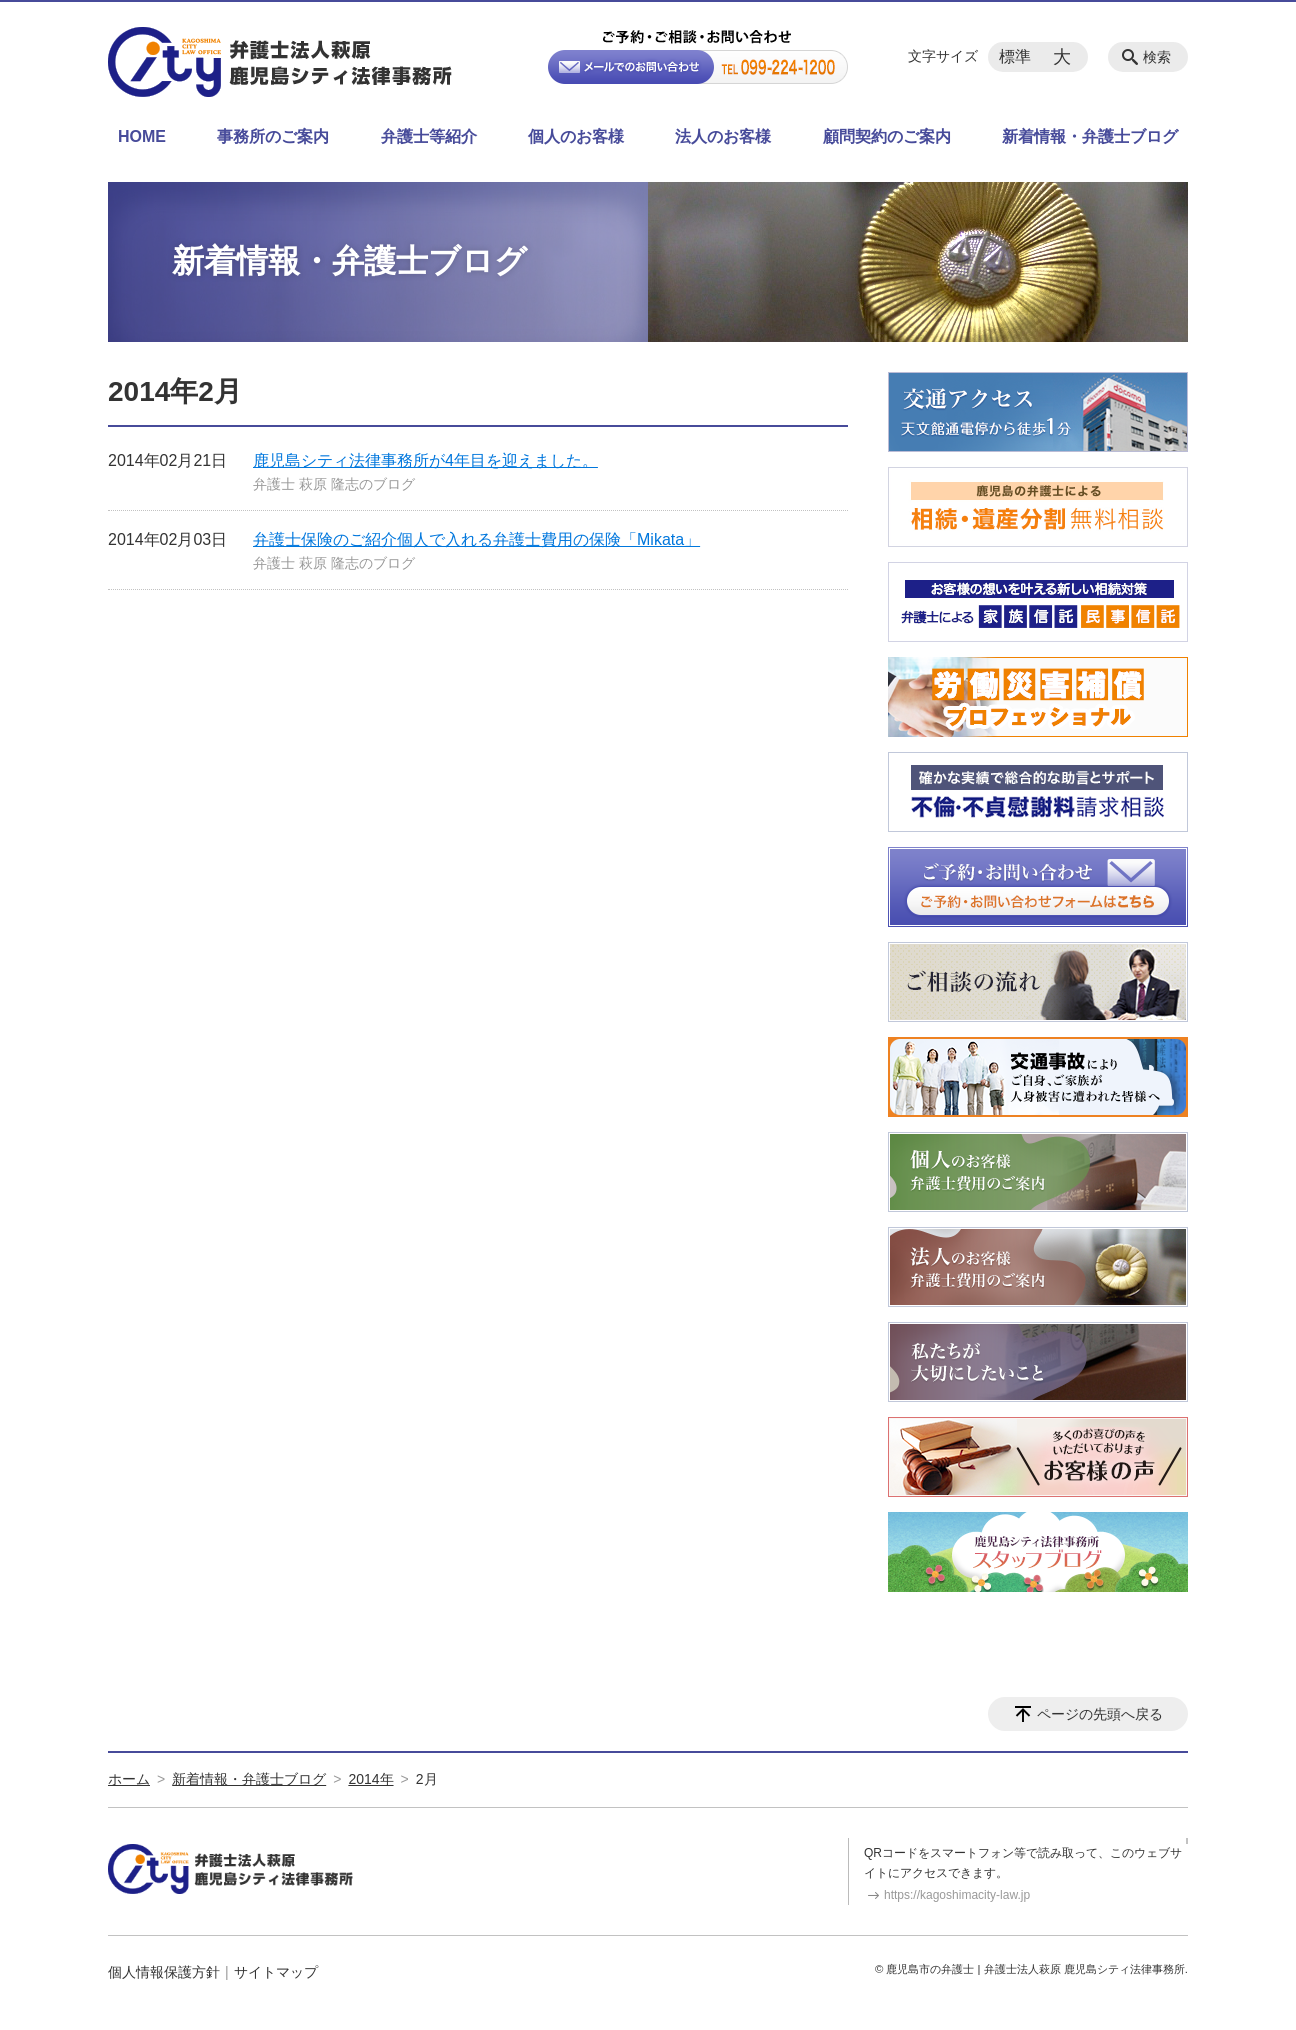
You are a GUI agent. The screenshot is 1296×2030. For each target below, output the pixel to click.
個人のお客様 (576, 136)
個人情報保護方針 (164, 1972)
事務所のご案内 (273, 136)
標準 (1015, 56)
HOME (142, 136)
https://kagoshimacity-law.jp (957, 1895)
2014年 (370, 1779)
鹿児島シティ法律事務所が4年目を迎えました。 (425, 460)
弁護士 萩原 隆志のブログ (334, 484)
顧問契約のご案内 (887, 136)
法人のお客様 (723, 136)
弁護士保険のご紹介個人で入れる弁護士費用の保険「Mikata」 (476, 539)
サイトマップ (276, 1972)
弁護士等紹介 (429, 136)
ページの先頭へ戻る (1100, 1714)
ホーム (129, 1779)
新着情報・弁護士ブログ (1090, 136)
